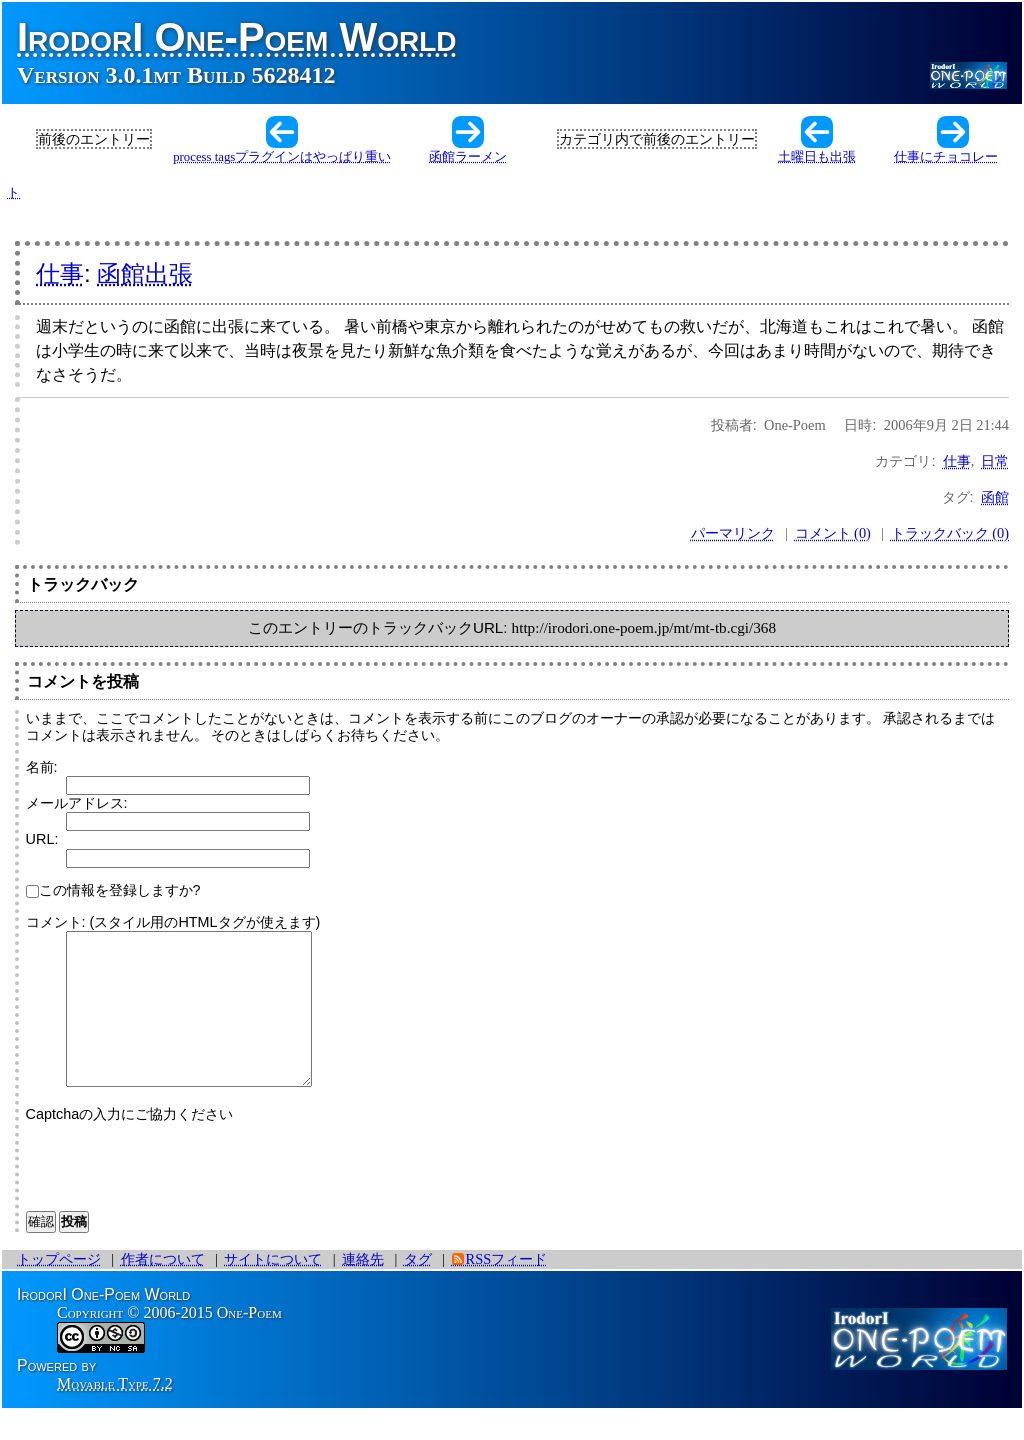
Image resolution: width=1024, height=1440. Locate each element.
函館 (995, 497)
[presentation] (178, 1192)
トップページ (59, 1289)
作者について (163, 1289)
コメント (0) (833, 533)
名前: (42, 767)
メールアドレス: (77, 803)
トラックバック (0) (950, 533)
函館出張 (145, 273)
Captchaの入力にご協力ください (130, 1144)
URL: (42, 839)
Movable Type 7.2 (115, 1413)
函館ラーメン (468, 157)
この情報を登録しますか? (113, 890)
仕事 (60, 273)
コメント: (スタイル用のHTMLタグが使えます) (173, 922)
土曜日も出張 (817, 157)
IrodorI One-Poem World (237, 37)
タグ (418, 1289)
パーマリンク (733, 533)
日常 (995, 461)
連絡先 (363, 1289)
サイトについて (273, 1289)
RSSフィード (507, 1289)
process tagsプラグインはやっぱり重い (282, 157)
